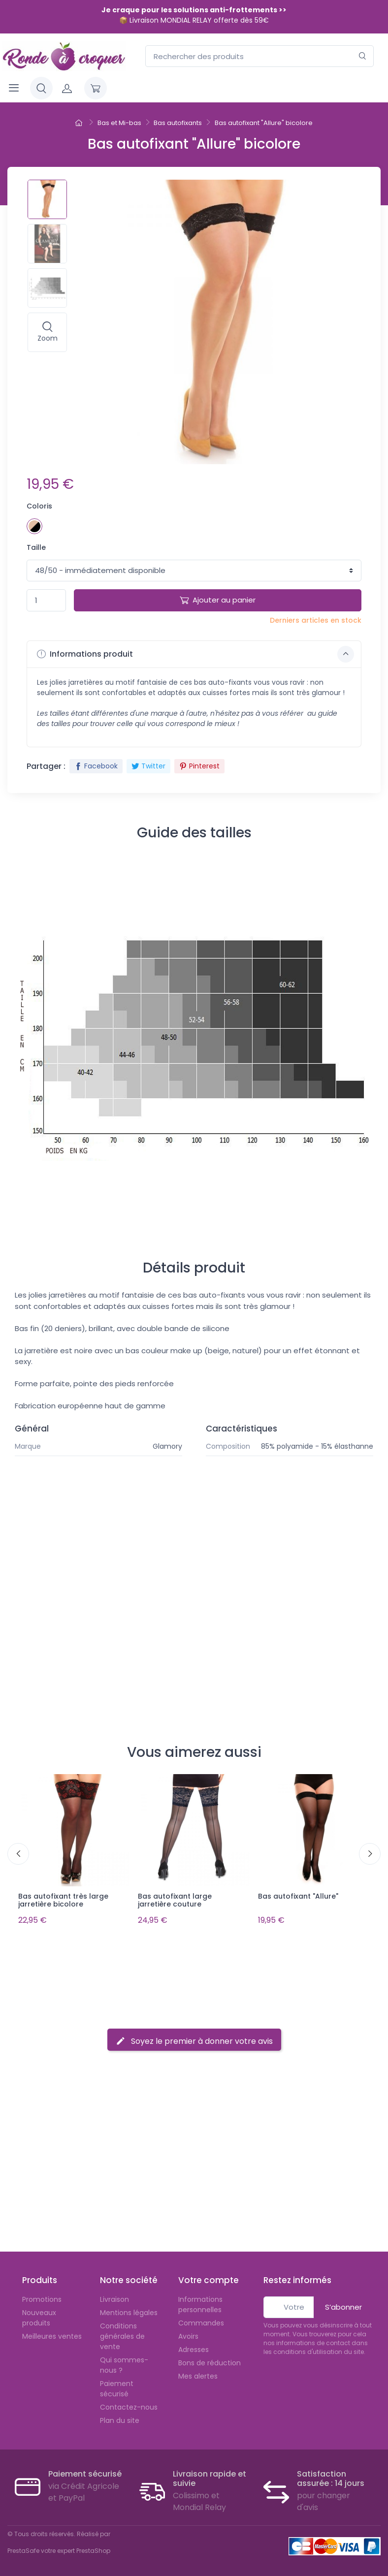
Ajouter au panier (218, 600)
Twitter (148, 766)
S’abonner (343, 2304)
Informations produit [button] (195, 654)
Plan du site (119, 2417)
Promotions (42, 2296)
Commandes (201, 2320)
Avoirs (188, 2333)
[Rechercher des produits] (259, 56)
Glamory (167, 1446)
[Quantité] (46, 600)
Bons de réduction (209, 2360)
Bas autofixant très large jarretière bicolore (63, 1900)
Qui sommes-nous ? (124, 2362)
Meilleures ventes (52, 2333)
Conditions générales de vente (122, 2333)
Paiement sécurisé (116, 2386)
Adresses (193, 2347)
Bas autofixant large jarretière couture (175, 1900)
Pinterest (199, 766)
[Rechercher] (363, 56)
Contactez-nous (129, 2404)
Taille (36, 547)
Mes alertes (198, 2373)
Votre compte (208, 2278)
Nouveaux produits (39, 2315)
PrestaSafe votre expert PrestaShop (58, 2548)
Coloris (39, 506)
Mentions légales (129, 2310)
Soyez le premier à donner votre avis (194, 2038)
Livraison (114, 2296)
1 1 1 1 (194, 571)
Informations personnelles (200, 2301)
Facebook (96, 766)
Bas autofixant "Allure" (298, 1896)
